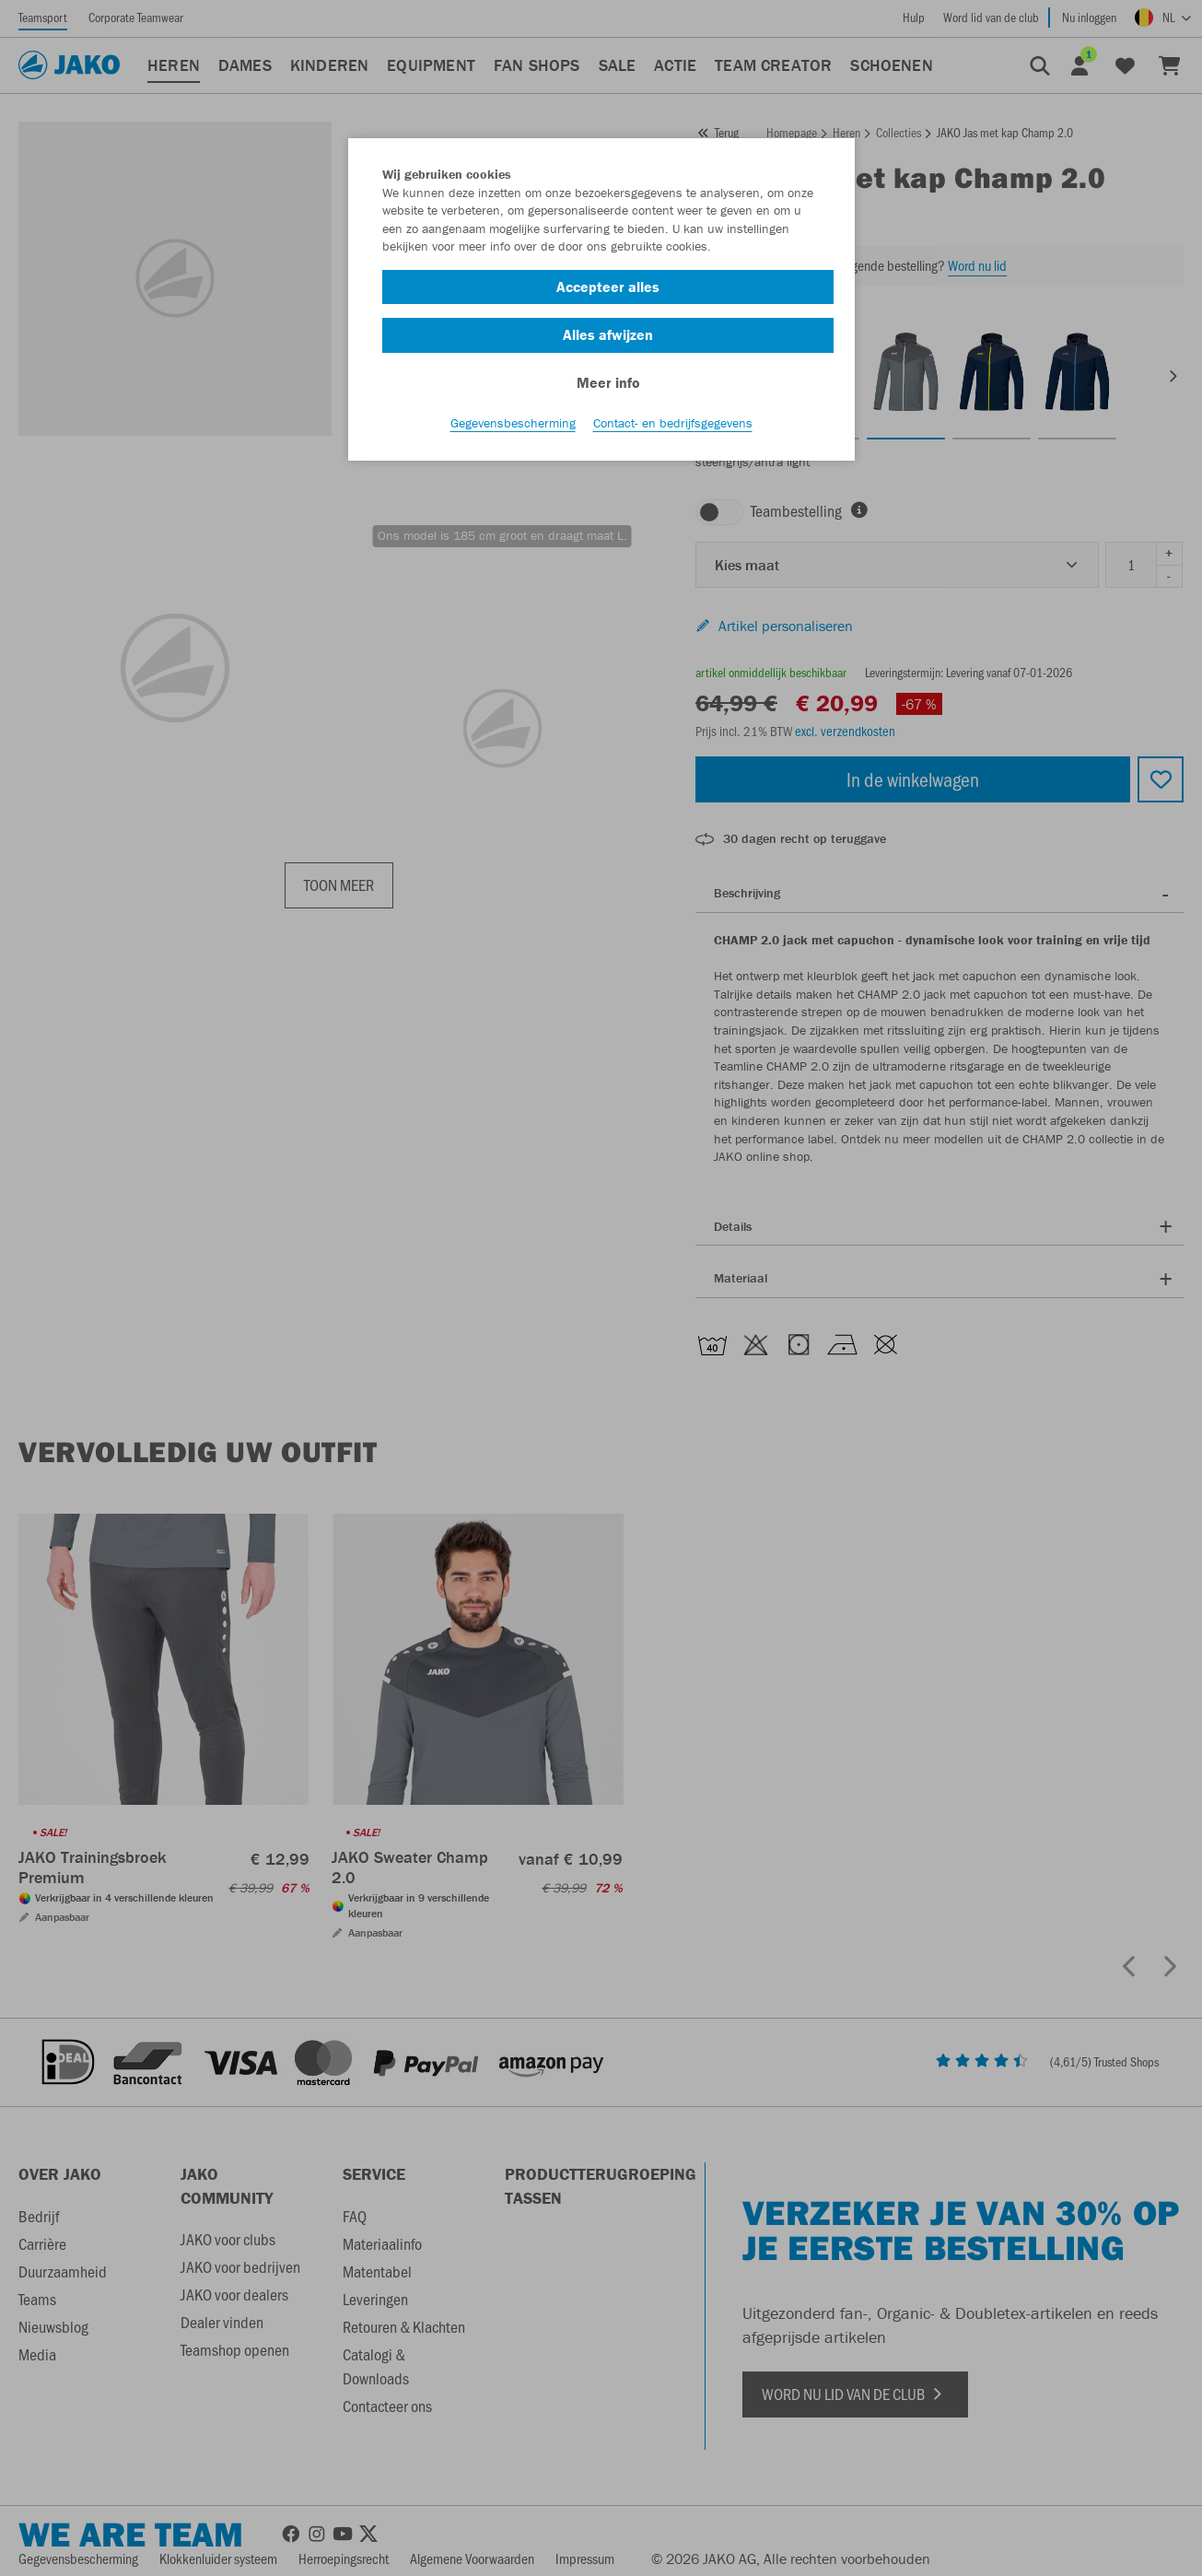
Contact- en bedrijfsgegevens (673, 424)
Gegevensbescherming (513, 424)
